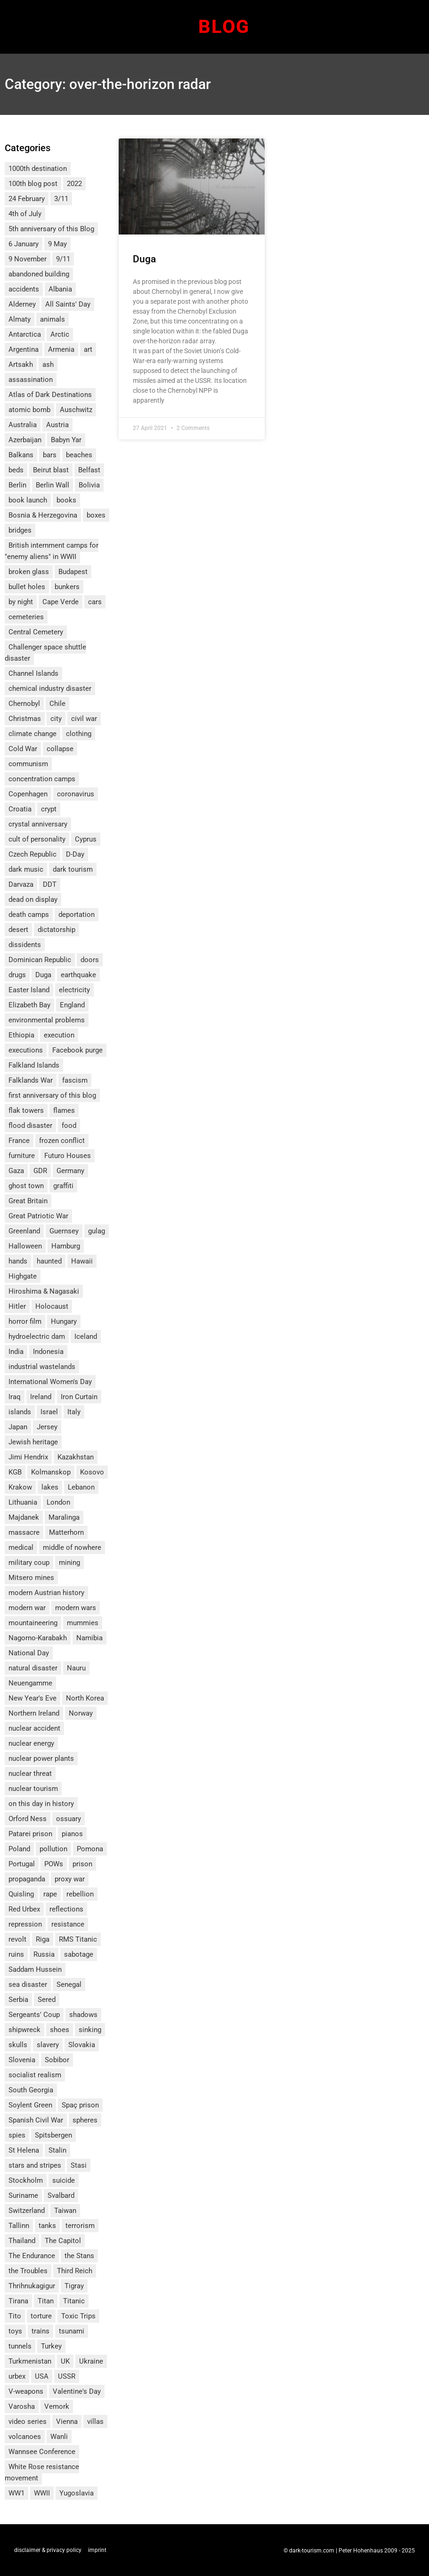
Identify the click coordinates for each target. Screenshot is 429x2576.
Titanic (74, 2301)
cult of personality (36, 839)
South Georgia (30, 2090)
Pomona (90, 1849)
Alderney (22, 304)
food (69, 1125)
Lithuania (22, 1502)
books (66, 500)
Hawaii (82, 1261)
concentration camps (41, 779)
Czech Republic (32, 854)
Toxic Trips (78, 2316)
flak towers (26, 1110)
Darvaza (20, 884)
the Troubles (28, 2271)
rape (50, 1894)
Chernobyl (24, 703)
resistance (67, 1924)
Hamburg (65, 1246)
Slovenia (21, 2060)
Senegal (69, 1984)
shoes (59, 2029)
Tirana (18, 2301)
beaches (79, 455)
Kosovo (92, 1472)
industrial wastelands (41, 1366)
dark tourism (73, 869)
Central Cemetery (35, 632)
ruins (16, 1954)
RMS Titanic (78, 1939)
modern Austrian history (46, 1592)
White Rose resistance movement (42, 2472)
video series (27, 2421)
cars (95, 602)
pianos (72, 1834)
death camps (28, 914)
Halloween (25, 1246)
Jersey (47, 1427)
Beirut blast (51, 470)
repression (25, 1924)
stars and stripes (34, 2165)
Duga (43, 975)
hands (17, 1261)
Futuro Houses (67, 1155)
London (58, 1502)
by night (20, 602)
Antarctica (24, 334)
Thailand (21, 2240)
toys (15, 2331)
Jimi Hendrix (28, 1457)
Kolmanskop (51, 1472)
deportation (76, 914)
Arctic (59, 334)
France (19, 1140)
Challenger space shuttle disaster (45, 653)
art (88, 349)
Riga (42, 1939)
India (16, 1351)
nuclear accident (34, 1728)
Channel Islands (33, 673)
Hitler (17, 1306)
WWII (42, 2493)
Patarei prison (30, 1834)
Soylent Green (30, 2105)
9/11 (63, 259)
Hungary (64, 1321)
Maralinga (64, 1517)
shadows (83, 2014)
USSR (66, 2376)
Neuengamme (30, 1683)
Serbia (18, 1999)
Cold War (22, 749)
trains (40, 2331)
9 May (57, 244)
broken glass (28, 571)
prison (82, 1864)
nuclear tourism (33, 1788)
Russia (44, 1954)
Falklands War (30, 1080)
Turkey (51, 2346)
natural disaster (32, 1668)
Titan (46, 2301)
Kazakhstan (75, 1457)
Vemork (56, 2406)
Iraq (14, 1397)
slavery (48, 2045)
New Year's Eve (32, 1698)
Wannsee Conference (41, 2451)
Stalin (57, 2150)
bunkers (67, 587)
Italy (74, 1412)
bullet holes (26, 587)
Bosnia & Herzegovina (42, 515)
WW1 (16, 2493)
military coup (28, 1562)
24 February (26, 198)
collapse (60, 749)
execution (59, 1035)
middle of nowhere (72, 1547)
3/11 (61, 198)
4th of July (24, 214)
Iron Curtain (79, 1397)
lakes (49, 1487)
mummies (82, 1623)
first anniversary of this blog (52, 1095)
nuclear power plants (41, 1758)
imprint (97, 2550)
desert (18, 929)
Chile (57, 703)
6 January (23, 244)
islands (19, 1412)
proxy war (70, 1879)
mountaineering (32, 1623)
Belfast (89, 470)
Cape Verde (60, 602)
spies (16, 2135)
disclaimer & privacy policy (47, 2550)
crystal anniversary (37, 824)
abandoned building (38, 274)
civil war (84, 718)
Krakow (20, 1487)
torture (41, 2316)
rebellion (80, 1894)
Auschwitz (76, 409)
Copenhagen (28, 794)
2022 (74, 183)
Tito (14, 2316)
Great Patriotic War (38, 1216)
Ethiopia (21, 1035)
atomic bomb (29, 409)
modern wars (75, 1608)
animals (52, 319)
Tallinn (18, 2225)
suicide (63, 2180)
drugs (17, 975)
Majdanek (23, 1517)
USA (42, 2376)
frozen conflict (62, 1140)
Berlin (17, 485)
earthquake (78, 975)
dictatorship (56, 929)
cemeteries (26, 617)
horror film (24, 1321)
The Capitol (63, 2240)
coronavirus (75, 794)
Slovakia (81, 2045)
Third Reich (74, 2271)
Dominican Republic (39, 960)
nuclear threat (30, 1773)
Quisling (21, 1894)
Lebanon (81, 1487)
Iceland (85, 1336)
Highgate (22, 1276)
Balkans (20, 455)
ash (48, 364)
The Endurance (31, 2256)
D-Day (75, 854)
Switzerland (26, 2210)
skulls (17, 2045)
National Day (28, 1653)
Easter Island (28, 990)
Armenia (61, 349)
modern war (27, 1608)
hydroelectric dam (36, 1336)
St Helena (23, 2150)
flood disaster (30, 1125)
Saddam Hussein (35, 1969)
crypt (49, 809)
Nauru (76, 1668)
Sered (47, 1999)
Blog (224, 27)
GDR (40, 1170)
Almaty (19, 319)
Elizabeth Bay (29, 1005)
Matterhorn (66, 1532)
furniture (21, 1155)
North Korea (85, 1698)
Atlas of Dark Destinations (50, 394)
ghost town (26, 1186)
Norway (81, 1713)
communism (28, 764)
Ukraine (91, 2361)
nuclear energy (31, 1743)
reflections (66, 1909)
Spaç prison (80, 2105)
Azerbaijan (24, 440)
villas (95, 2421)
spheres (85, 2120)
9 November (27, 259)
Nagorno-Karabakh (37, 1638)
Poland (19, 1849)
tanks (47, 2225)
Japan (17, 1427)
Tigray (74, 2286)
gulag (96, 1231)
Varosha (21, 2406)
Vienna (67, 2421)
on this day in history (41, 1803)
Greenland (24, 1231)
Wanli (59, 2436)
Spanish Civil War (35, 2120)
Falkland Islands (33, 1065)
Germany (70, 1170)
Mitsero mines (31, 1577)
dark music (25, 869)
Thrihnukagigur (31, 2286)
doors (90, 960)
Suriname (23, 2195)
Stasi (79, 2165)
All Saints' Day (67, 304)
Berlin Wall (52, 485)
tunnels (20, 2346)
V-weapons (25, 2391)
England (72, 1005)
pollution (53, 1849)
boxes (96, 515)
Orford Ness (27, 1819)
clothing (78, 733)
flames (64, 1110)
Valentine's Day (77, 2391)
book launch (27, 500)
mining (69, 1562)
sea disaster (27, 1984)
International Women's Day (50, 1381)
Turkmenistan (29, 2361)
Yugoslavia (76, 2493)
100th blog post (32, 183)
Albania (60, 289)
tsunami (71, 2331)
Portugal (21, 1864)
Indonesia (48, 1351)
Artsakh (20, 364)
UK (65, 2361)
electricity (74, 990)
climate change (32, 733)
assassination (30, 379)
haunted (49, 1261)
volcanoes (24, 2436)
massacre (24, 1532)
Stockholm (25, 2180)
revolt (17, 1939)
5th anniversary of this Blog (51, 229)
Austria (57, 425)
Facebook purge (77, 1050)
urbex (16, 2376)
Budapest (73, 571)
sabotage (78, 1954)
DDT (50, 884)
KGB (15, 1472)
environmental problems (46, 1020)
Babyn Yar (66, 440)
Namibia (89, 1638)
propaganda (26, 1879)
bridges (20, 530)
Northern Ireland (33, 1713)
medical (20, 1547)
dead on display (32, 899)
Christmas (24, 718)
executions (25, 1050)
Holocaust (51, 1306)
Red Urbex (24, 1909)
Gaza (16, 1170)
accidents (23, 289)
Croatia (20, 809)
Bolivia (89, 485)
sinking (90, 2029)
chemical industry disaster (49, 688)
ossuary (68, 1819)
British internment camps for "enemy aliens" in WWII (51, 551)
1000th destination (37, 168)
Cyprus (86, 839)
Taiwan (65, 2210)
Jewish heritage (33, 1442)
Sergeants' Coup (34, 2014)
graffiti (63, 1186)
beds (16, 470)
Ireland (40, 1397)
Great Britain (28, 1201)
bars (50, 455)
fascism (75, 1080)
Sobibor (57, 2060)
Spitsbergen (53, 2135)
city (56, 718)
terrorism (80, 2225)
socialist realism (34, 2075)
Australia (22, 425)
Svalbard (61, 2195)
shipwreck (24, 2029)
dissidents (24, 944)
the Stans (79, 2256)
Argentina (23, 349)
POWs (53, 1864)
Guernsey (64, 1231)
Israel (49, 1412)
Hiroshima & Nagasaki (43, 1291)
